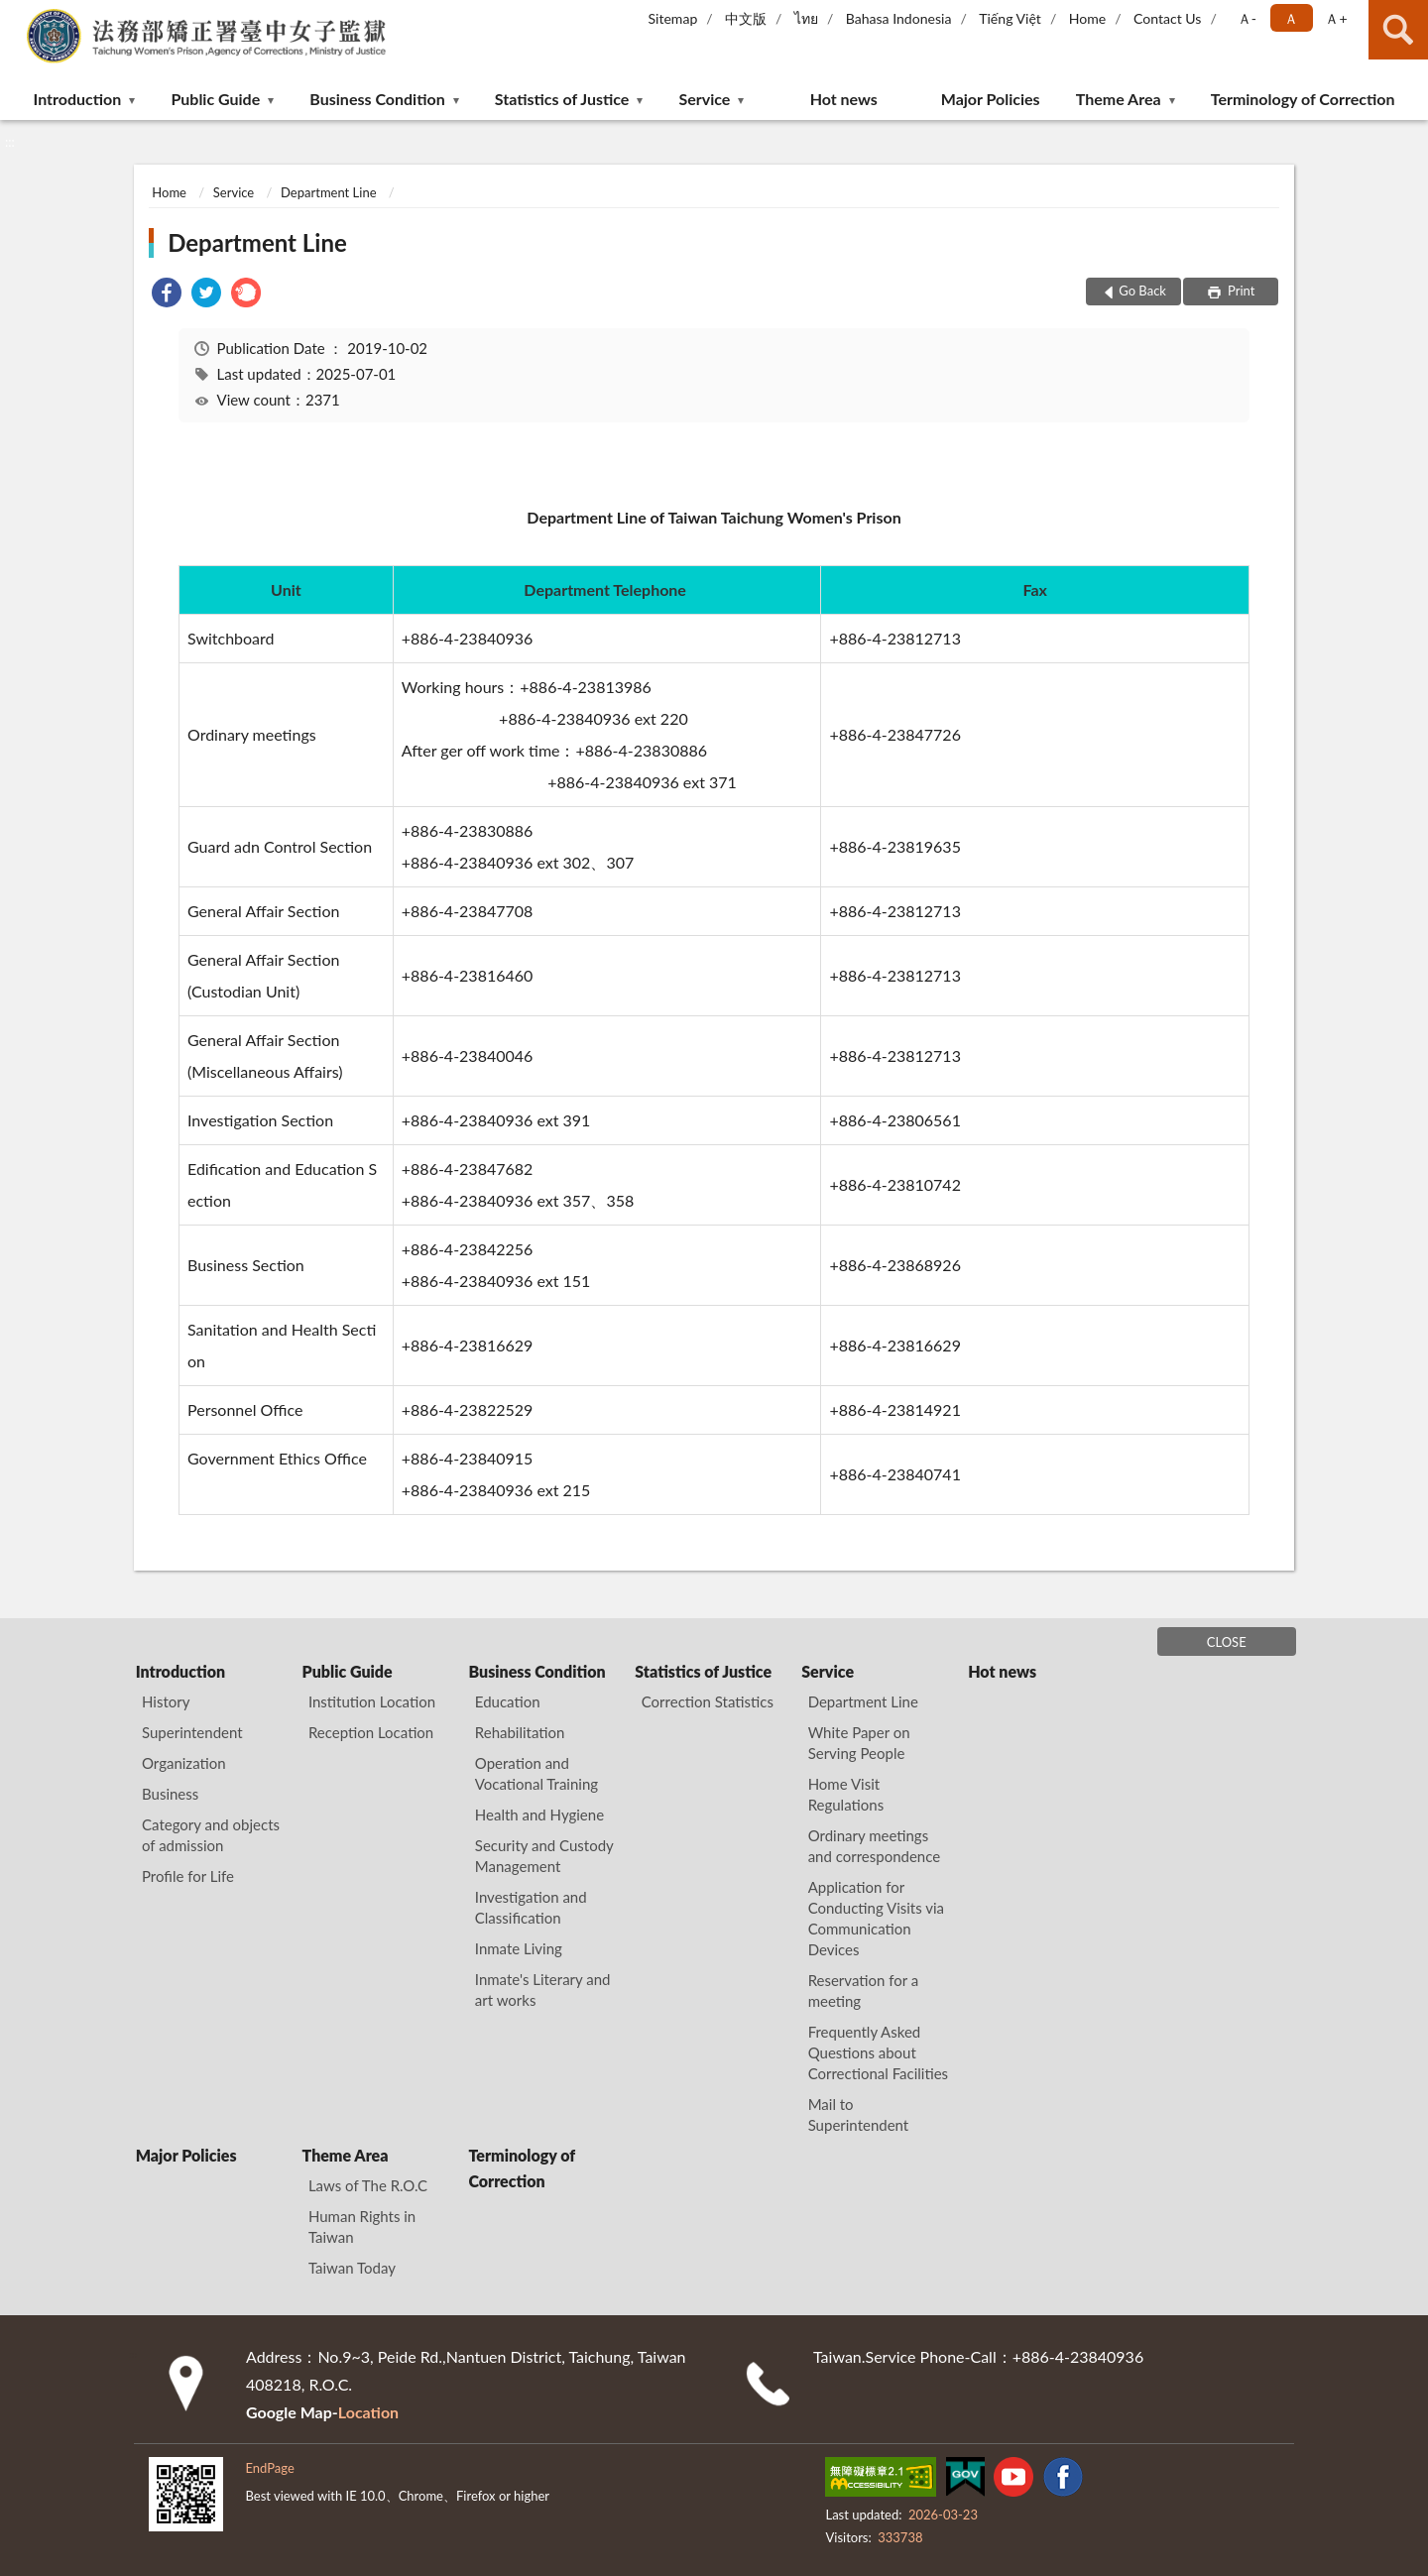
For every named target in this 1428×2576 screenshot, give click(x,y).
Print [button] (1240, 290)
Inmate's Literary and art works (543, 1989)
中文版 (746, 18)
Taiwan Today (352, 2268)
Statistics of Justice (562, 98)
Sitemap (673, 18)
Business (170, 1794)
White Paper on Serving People (859, 1742)
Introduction (78, 98)
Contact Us (1167, 18)
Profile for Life (188, 1876)
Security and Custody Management (544, 1855)
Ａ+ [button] (1336, 18)
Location (368, 2411)
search (1398, 29)
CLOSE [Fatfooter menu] (1227, 1642)
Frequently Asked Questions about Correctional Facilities (878, 2052)
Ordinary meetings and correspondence (874, 1845)
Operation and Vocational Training (536, 1773)
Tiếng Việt (1010, 18)
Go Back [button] (1142, 290)
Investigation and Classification (531, 1907)
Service (705, 98)
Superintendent (192, 1732)
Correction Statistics (708, 1701)
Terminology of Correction (1303, 98)
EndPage (269, 2468)
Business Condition (376, 98)
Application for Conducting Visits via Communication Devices (876, 1918)
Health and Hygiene (539, 1814)
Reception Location (370, 1732)
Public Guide (215, 98)
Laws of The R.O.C (367, 2185)
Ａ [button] (1291, 18)
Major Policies (990, 98)
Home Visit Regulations (846, 1794)
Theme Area (1118, 98)
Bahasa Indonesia (899, 18)
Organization (184, 1763)
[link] (166, 295)
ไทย (806, 18)
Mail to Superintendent (858, 2114)
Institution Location (371, 1701)
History (165, 1701)
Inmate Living (518, 1948)
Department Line (328, 192)
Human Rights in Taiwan (362, 2226)
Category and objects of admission (211, 1834)
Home (1087, 18)
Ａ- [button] (1247, 18)
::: (16, 15)
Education (507, 1701)
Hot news (844, 98)
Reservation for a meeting (863, 1990)
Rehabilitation (520, 1732)
